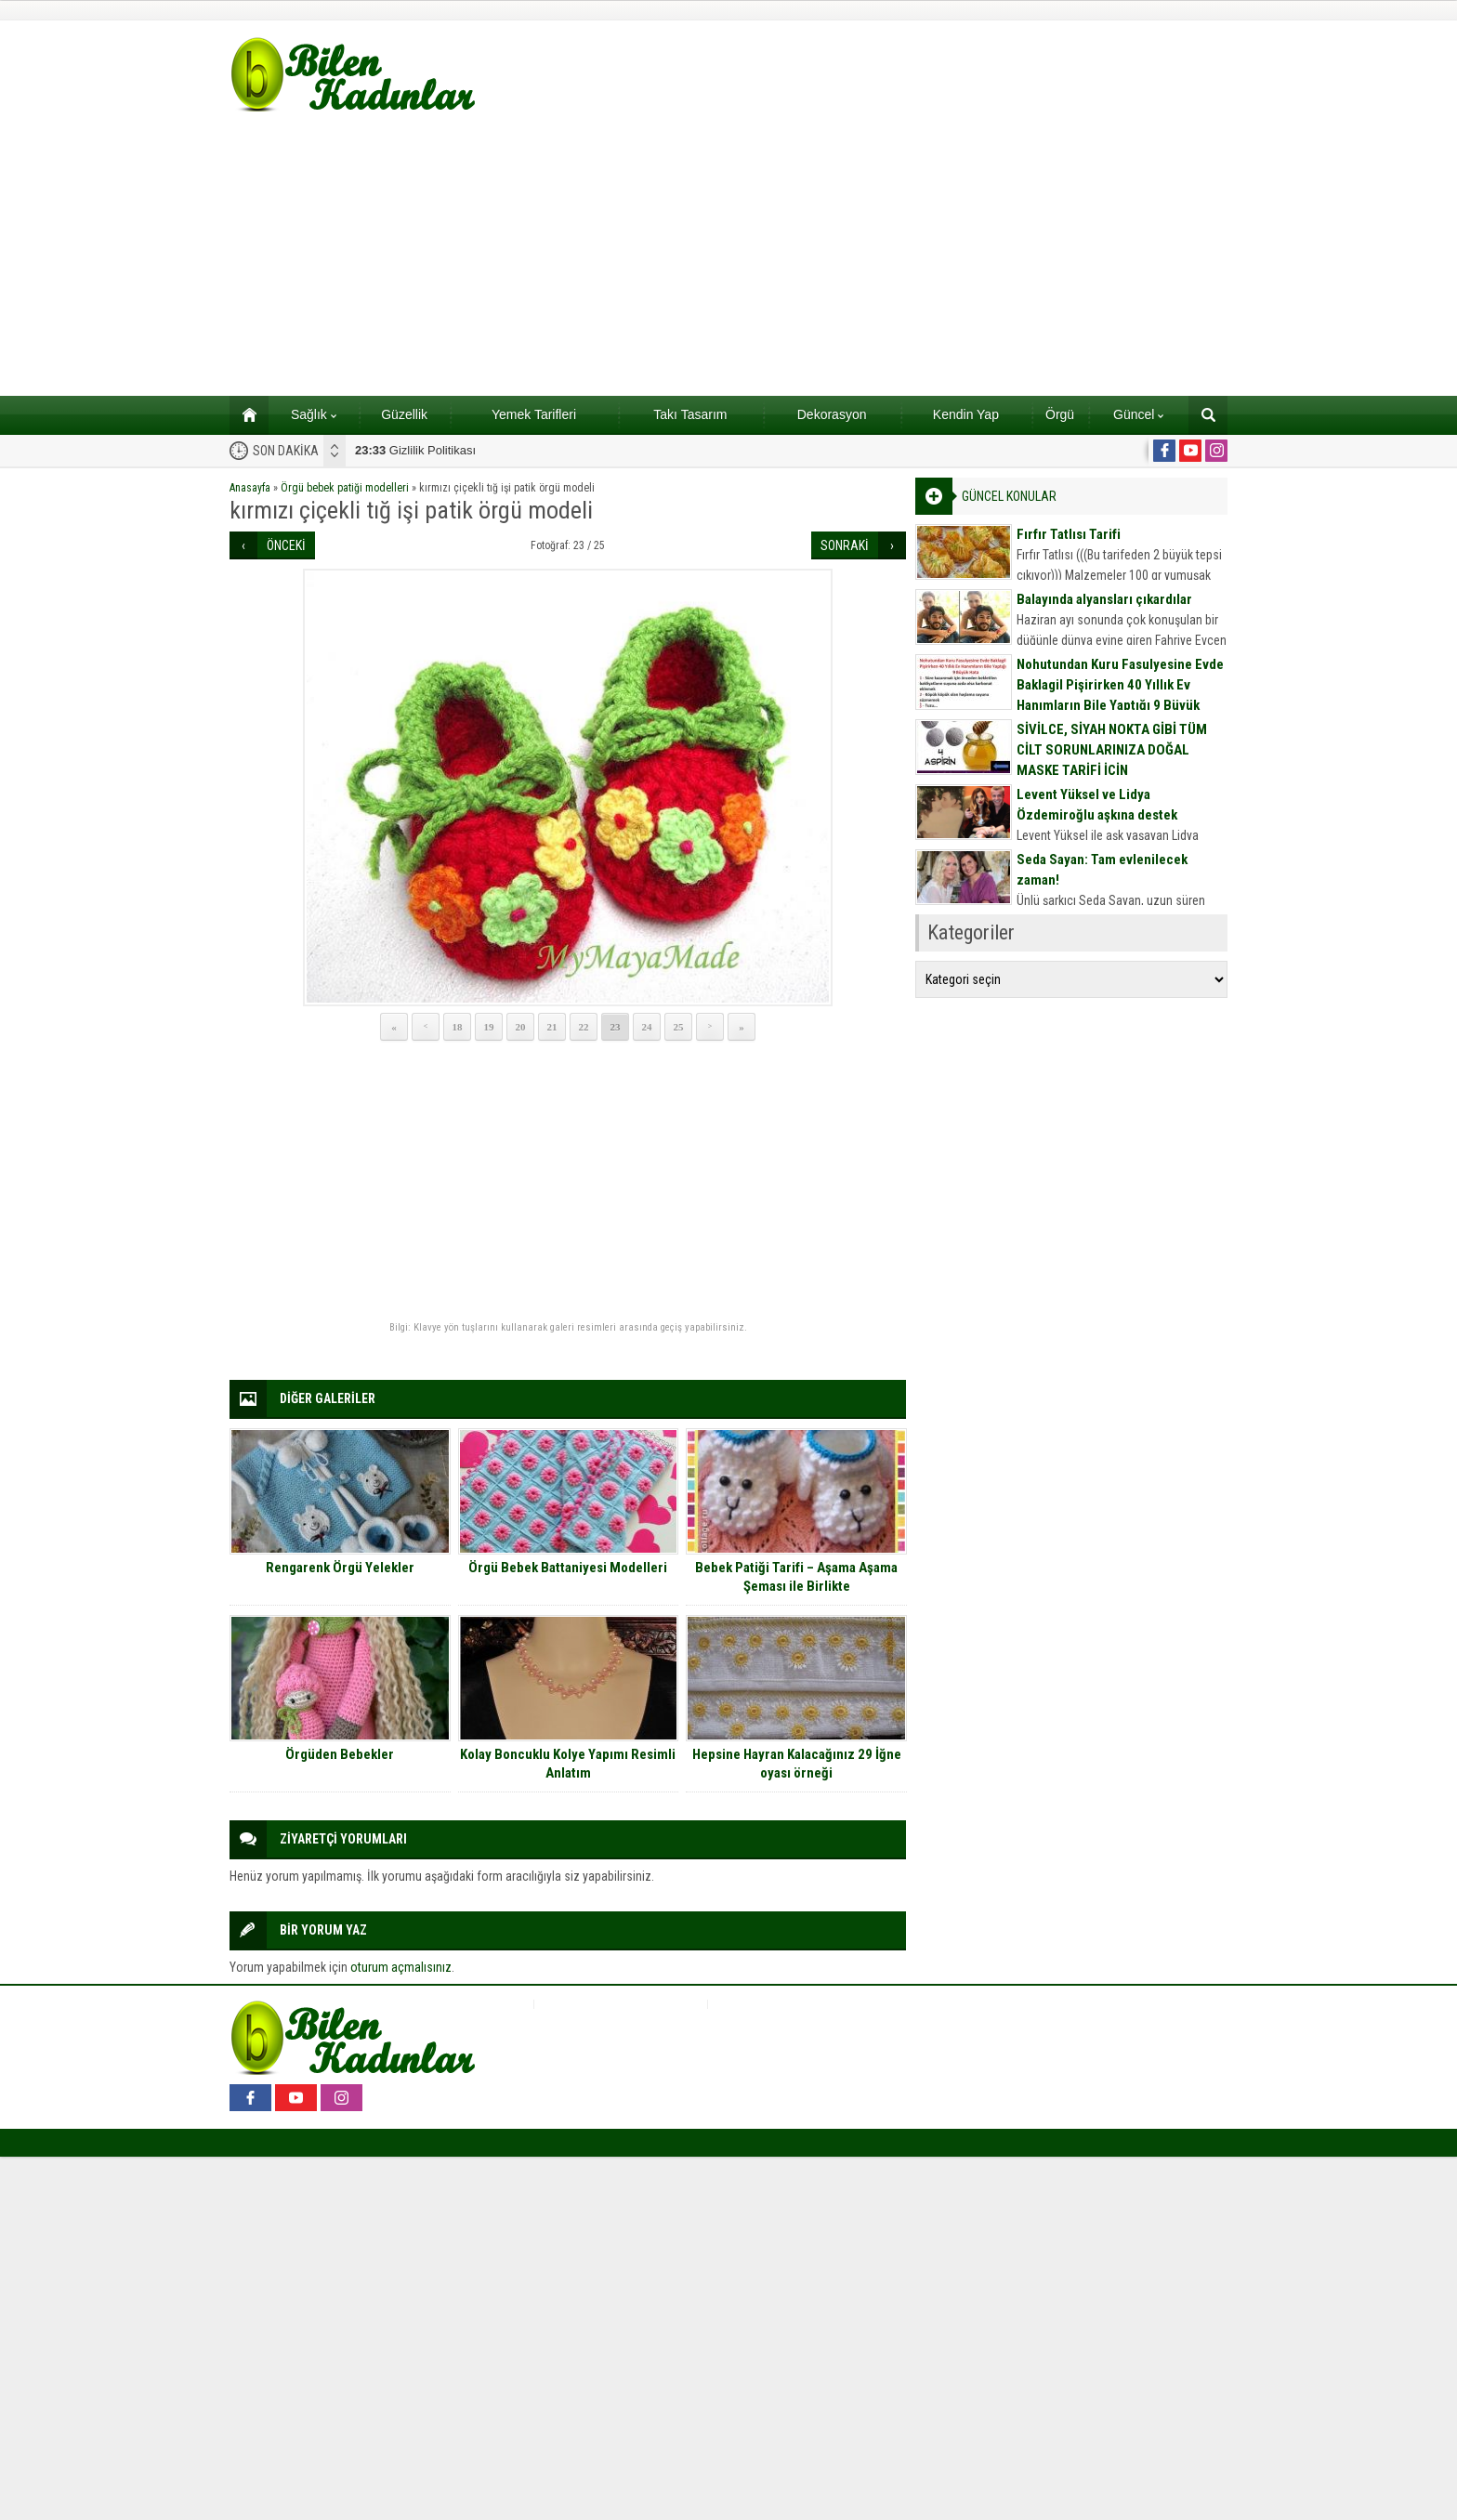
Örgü (1059, 414)
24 (647, 1026)
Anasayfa (250, 487)
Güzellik (404, 414)
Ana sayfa (243, 414)
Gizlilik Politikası (415, 450)
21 (552, 1026)
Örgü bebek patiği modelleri (345, 487)
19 (489, 1026)
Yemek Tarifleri (534, 414)
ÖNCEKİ (286, 545)
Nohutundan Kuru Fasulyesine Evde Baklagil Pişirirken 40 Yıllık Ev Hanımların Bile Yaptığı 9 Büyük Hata (1120, 695)
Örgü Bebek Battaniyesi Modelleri (567, 1567)
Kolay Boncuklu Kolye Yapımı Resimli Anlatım (568, 1763)
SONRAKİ (844, 545)
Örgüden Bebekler (339, 1754)
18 (458, 1026)
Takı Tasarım (690, 414)
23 (615, 1026)
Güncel (1138, 414)
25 (679, 1026)
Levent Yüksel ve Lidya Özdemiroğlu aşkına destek (1097, 804)
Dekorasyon (832, 414)
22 (584, 1026)
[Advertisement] (728, 256)
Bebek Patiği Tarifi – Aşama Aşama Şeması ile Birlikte (796, 1577)
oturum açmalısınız (401, 1967)
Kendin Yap (966, 414)
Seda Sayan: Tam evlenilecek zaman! (1102, 869)
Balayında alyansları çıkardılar (1104, 599)
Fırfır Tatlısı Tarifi (1069, 534)
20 (521, 1026)
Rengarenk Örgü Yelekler (340, 1567)
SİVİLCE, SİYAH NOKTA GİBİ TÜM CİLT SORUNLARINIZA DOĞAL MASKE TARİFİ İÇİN (1112, 750)
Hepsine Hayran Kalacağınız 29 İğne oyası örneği (796, 1763)
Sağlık (313, 414)
